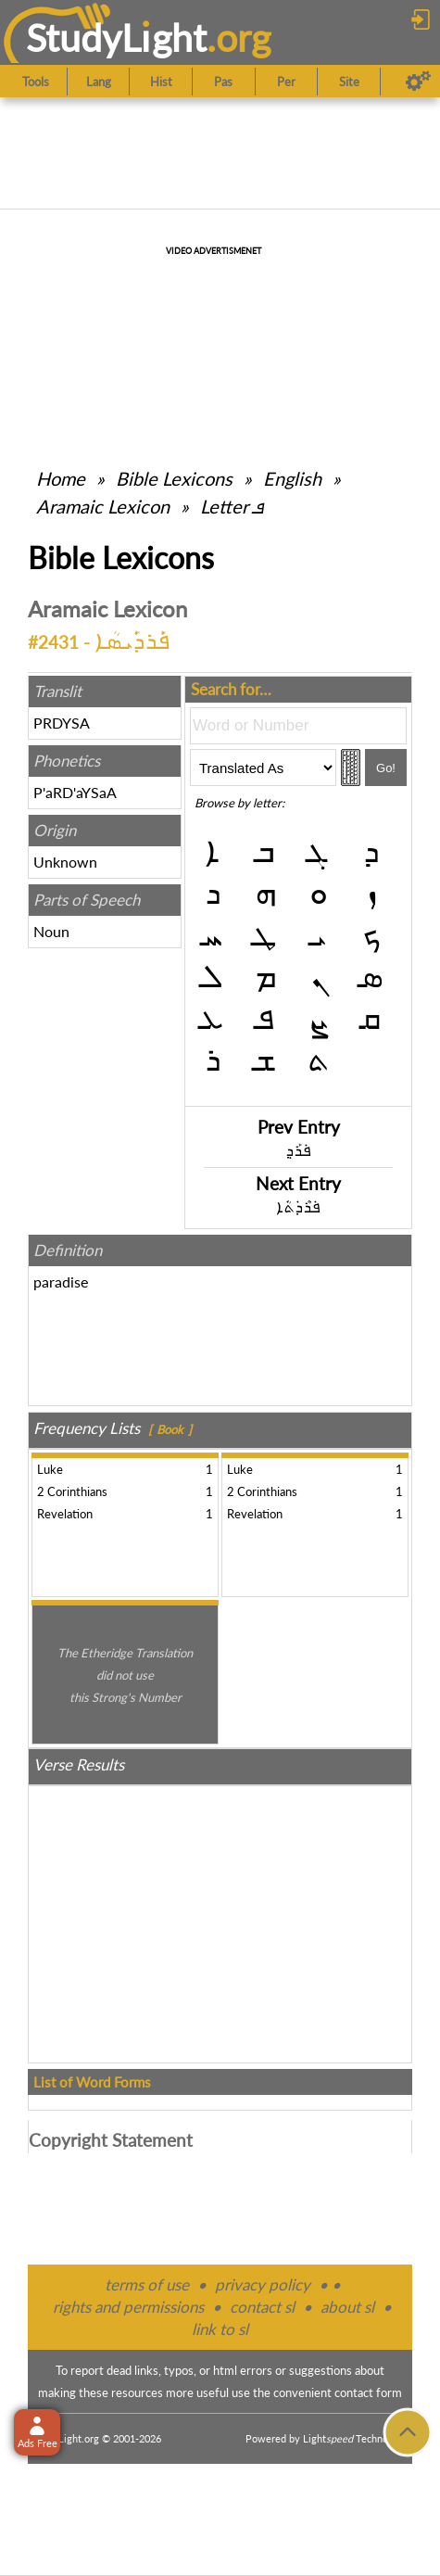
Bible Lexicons (174, 478)
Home (60, 478)
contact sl (262, 2306)
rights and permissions (128, 2306)
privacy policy (262, 2284)
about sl (347, 2306)
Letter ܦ (231, 506)
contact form (368, 2392)
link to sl (220, 2329)
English (292, 478)
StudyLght (116, 37)
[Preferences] (418, 81)
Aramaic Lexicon (103, 506)
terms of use (147, 2284)
